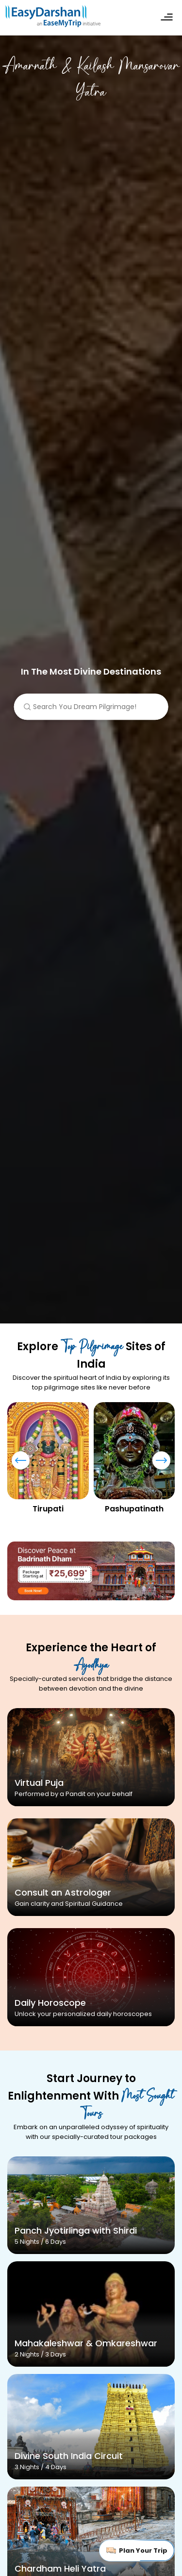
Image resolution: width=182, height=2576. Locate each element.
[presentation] (20, 1464)
